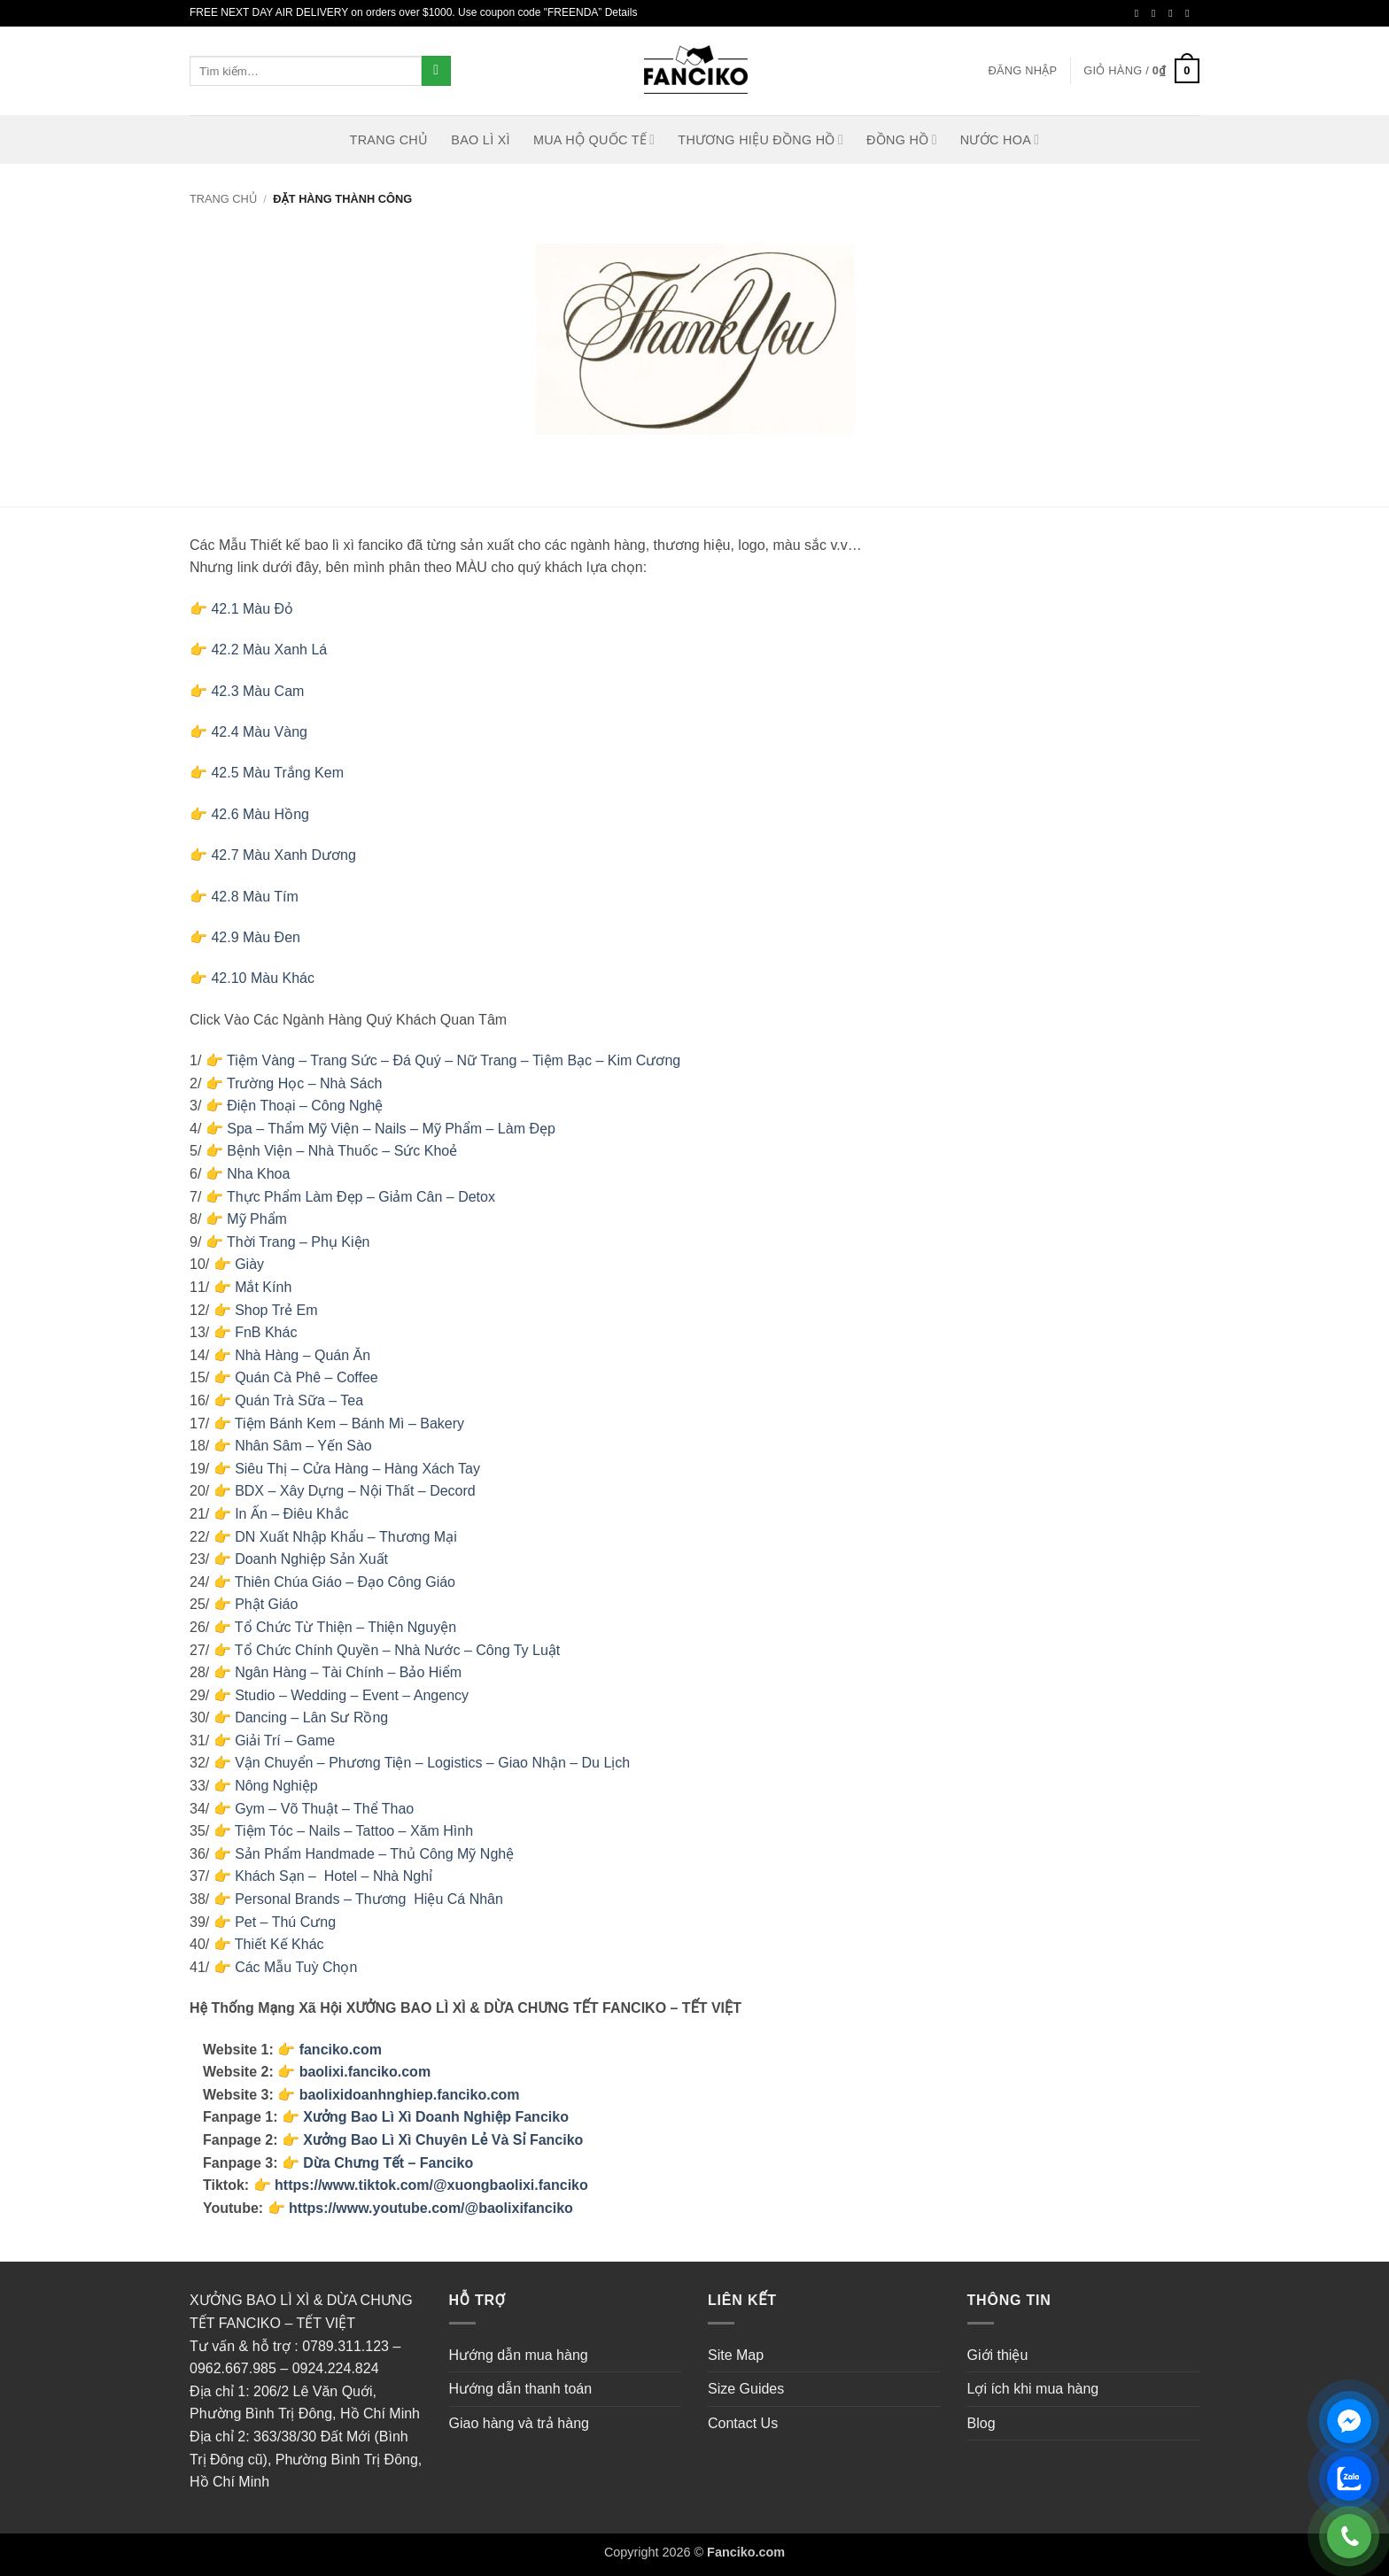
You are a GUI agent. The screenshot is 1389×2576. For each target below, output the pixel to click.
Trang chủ (223, 198)
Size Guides (746, 2388)
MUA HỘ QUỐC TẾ (594, 139)
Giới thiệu (997, 2355)
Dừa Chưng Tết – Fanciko (388, 2162)
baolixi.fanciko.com (365, 2071)
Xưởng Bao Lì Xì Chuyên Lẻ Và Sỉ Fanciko (443, 2139)
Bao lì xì (480, 140)
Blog (981, 2423)
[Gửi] (436, 71)
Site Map (736, 2355)
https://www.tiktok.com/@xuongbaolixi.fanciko (431, 2185)
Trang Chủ (389, 140)
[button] (1022, 71)
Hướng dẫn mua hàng (518, 2355)
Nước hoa (1000, 139)
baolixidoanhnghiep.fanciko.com (409, 2094)
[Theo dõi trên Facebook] (1140, 13)
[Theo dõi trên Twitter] (1173, 13)
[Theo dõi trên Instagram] (1157, 13)
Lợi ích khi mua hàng (1033, 2388)
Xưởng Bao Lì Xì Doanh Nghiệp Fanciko (436, 2116)
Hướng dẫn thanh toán (521, 2388)
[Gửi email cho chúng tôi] (1190, 13)
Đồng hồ (901, 139)
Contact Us (743, 2423)
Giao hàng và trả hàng (519, 2423)
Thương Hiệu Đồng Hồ (760, 139)
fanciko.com (340, 2049)
